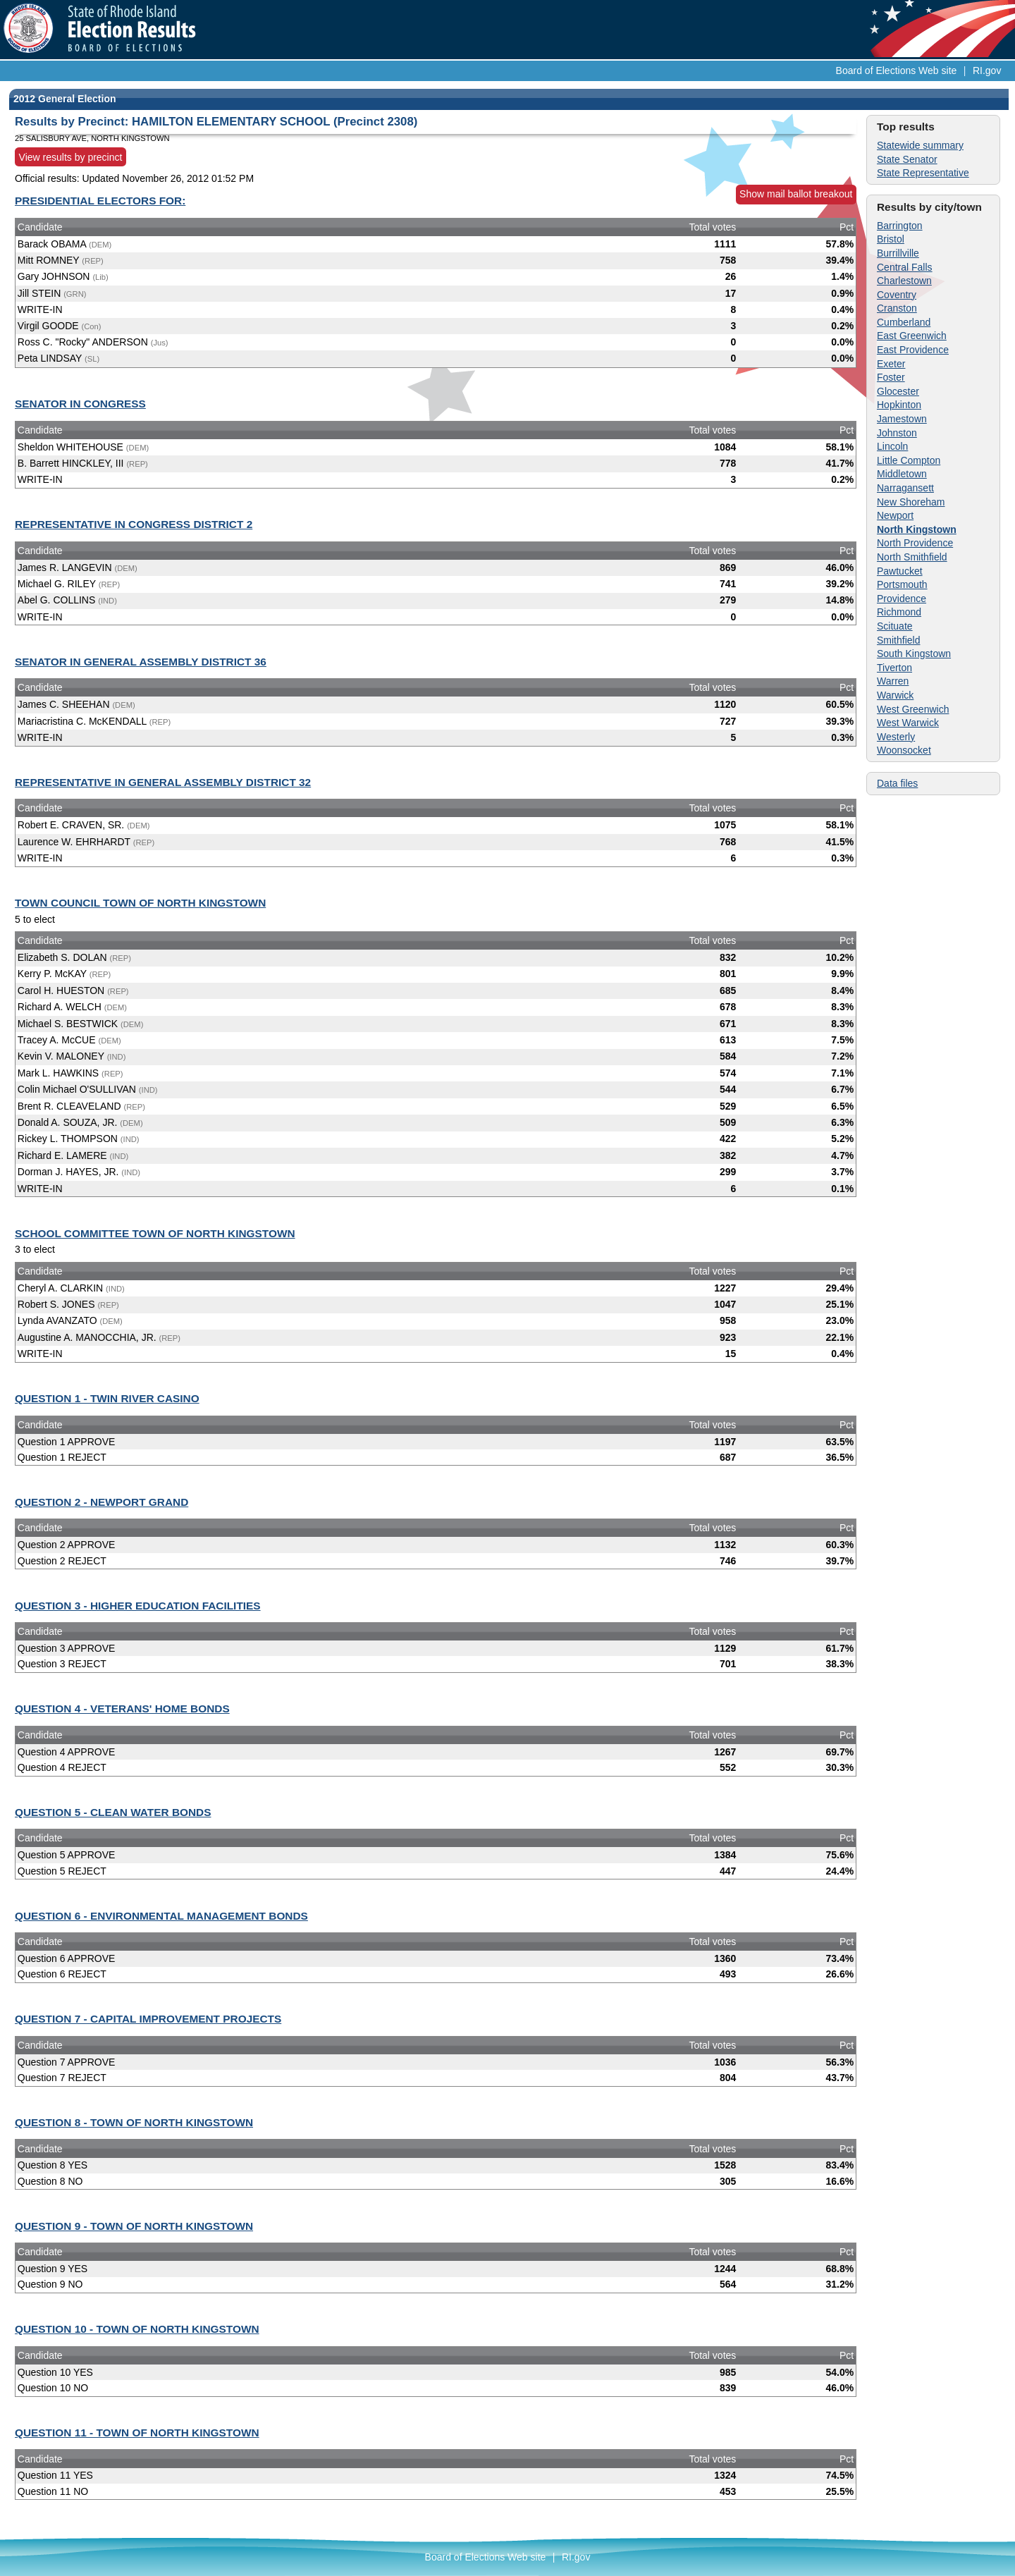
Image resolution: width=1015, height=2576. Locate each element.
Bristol (890, 239)
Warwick (895, 695)
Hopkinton (899, 404)
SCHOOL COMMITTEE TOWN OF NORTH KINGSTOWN (155, 1233)
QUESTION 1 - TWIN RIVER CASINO (107, 1398)
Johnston (897, 432)
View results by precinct (71, 156)
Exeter (891, 363)
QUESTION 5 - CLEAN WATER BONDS (113, 1812)
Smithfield (898, 640)
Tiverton (894, 667)
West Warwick (908, 722)
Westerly (896, 736)
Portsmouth (902, 584)
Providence (901, 598)
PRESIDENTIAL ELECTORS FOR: (100, 201)
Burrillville (898, 253)
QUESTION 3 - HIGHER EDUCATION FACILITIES (138, 1606)
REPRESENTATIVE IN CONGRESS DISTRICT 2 (133, 524)
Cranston (897, 308)
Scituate (895, 626)
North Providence (915, 542)
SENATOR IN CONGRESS (80, 404)
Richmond (899, 612)
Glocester (898, 391)
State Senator (907, 159)
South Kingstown (914, 653)
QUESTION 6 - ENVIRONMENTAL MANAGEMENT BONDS (161, 1916)
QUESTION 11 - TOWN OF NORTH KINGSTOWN (137, 2433)
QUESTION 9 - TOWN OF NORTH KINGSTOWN (134, 2226)
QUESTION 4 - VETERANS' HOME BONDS (122, 1709)
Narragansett (905, 487)
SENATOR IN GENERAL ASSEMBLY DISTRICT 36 (140, 662)
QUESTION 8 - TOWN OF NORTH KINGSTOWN (134, 2122)
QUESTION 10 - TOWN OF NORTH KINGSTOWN (137, 2329)
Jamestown (902, 418)
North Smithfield (912, 557)
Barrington (900, 225)
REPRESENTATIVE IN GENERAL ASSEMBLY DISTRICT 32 (163, 782)
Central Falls (905, 267)
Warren (893, 681)
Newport (895, 515)
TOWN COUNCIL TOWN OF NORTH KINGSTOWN (140, 903)
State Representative (923, 172)
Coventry (896, 294)
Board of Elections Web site (896, 70)
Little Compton (908, 460)
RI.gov (987, 70)
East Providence (913, 349)
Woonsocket (904, 750)
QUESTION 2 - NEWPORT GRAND (101, 1502)
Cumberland (903, 322)
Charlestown (904, 280)
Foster (891, 377)
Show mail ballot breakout (795, 194)
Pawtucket (900, 571)
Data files (897, 783)
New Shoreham (911, 502)
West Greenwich (913, 709)
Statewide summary (920, 145)
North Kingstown (916, 529)
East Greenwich (912, 335)
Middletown (902, 473)
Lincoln (892, 446)
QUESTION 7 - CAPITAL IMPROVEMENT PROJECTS (148, 2019)
